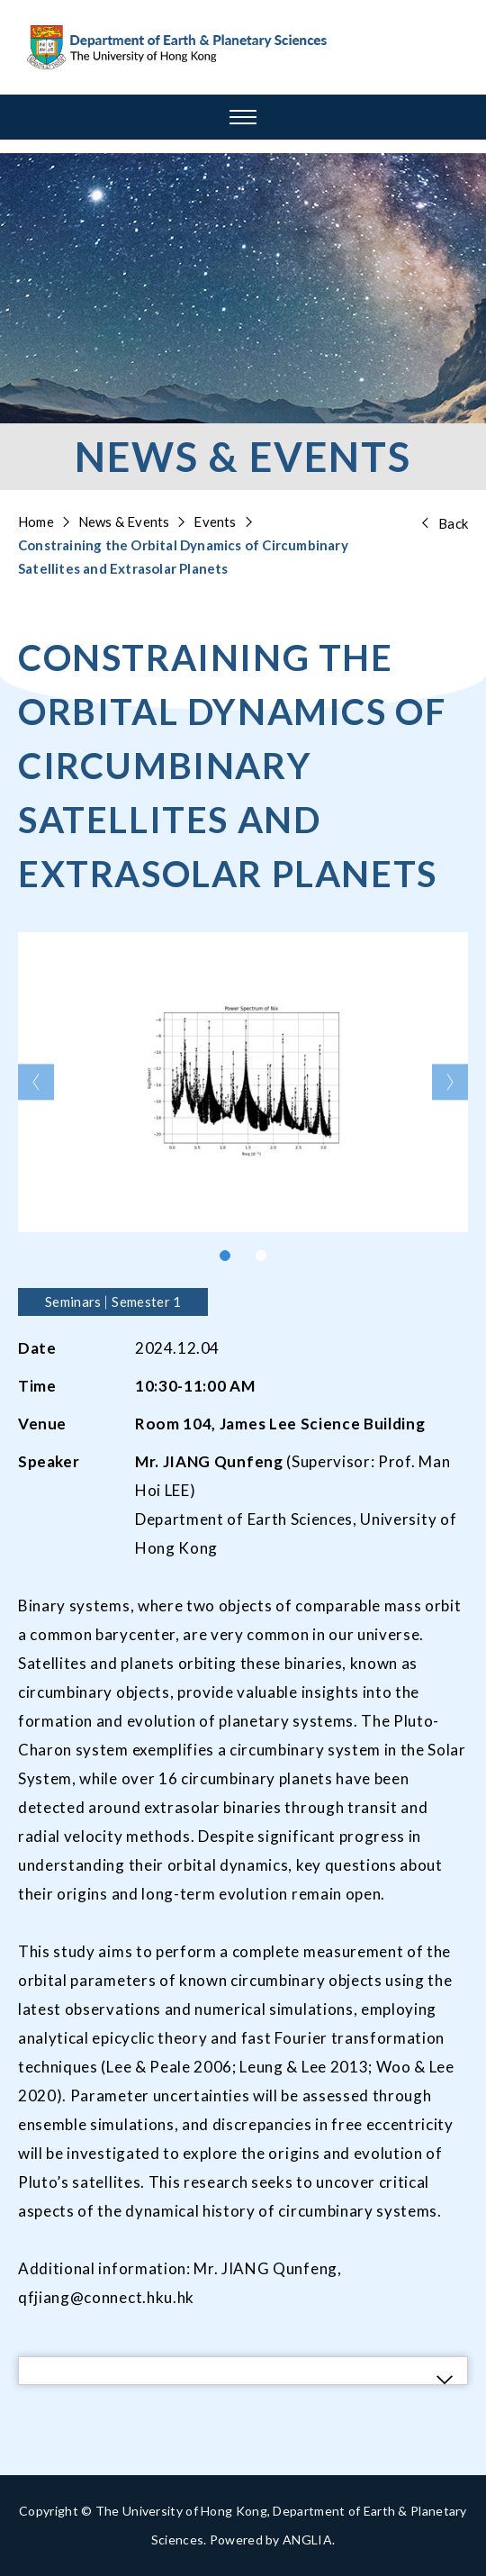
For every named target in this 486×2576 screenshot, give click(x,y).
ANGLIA (307, 2539)
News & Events (124, 521)
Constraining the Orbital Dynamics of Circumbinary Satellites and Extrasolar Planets (183, 556)
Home (36, 521)
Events (215, 521)
